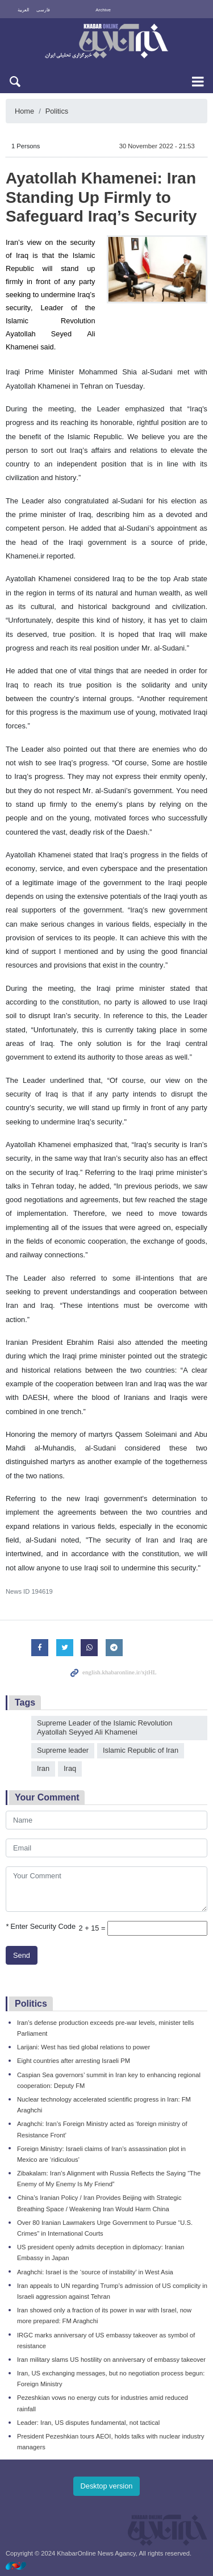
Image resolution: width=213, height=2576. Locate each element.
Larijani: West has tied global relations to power (83, 2047)
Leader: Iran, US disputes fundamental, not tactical (88, 2422)
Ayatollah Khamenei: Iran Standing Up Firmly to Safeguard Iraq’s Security (101, 197)
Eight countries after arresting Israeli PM (73, 2060)
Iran (43, 1768)
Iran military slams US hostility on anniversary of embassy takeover (111, 2359)
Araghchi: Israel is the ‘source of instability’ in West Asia (95, 2272)
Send (21, 1955)
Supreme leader (63, 1750)
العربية (23, 9)
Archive (103, 9)
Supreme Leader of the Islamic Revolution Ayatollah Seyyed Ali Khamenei (104, 1728)
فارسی (43, 9)
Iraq (70, 1768)
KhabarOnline (106, 42)
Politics (57, 111)
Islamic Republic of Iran (140, 1750)
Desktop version (107, 2486)
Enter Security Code (41, 1926)
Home (24, 111)
